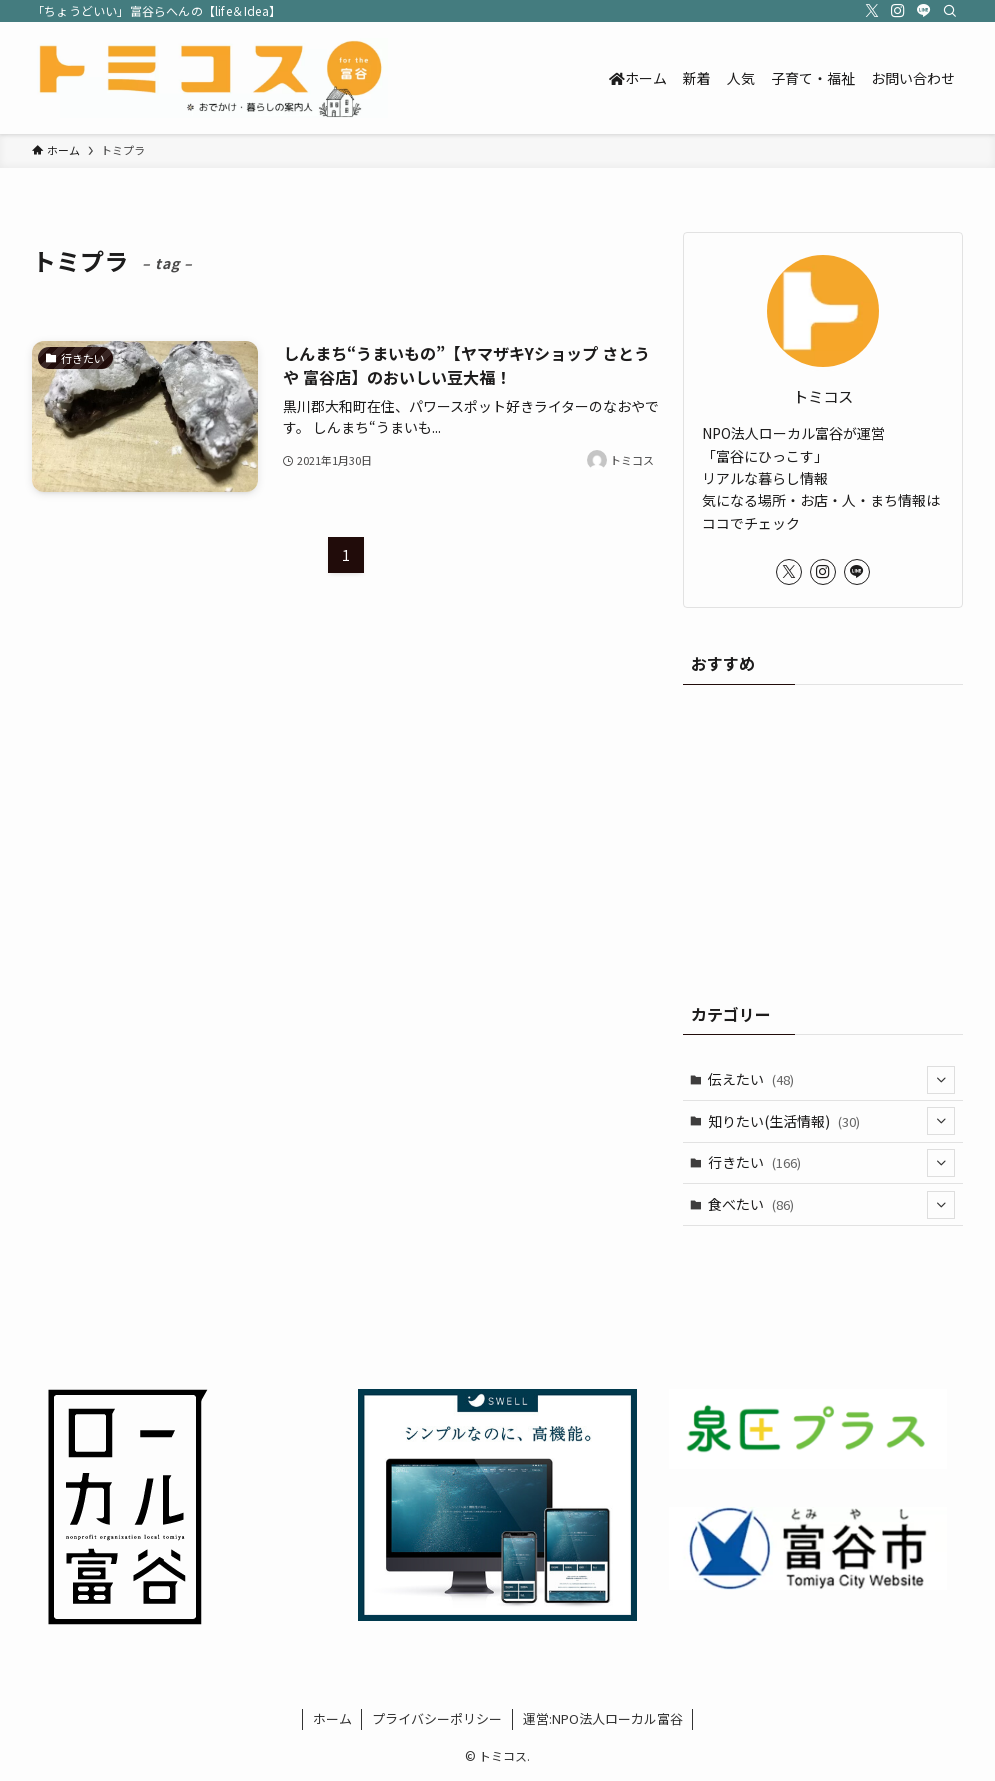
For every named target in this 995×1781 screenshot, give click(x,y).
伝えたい (832, 1080)
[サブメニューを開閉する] (941, 1080)
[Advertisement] (823, 834)
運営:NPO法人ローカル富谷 (603, 1718)
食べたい (832, 1205)
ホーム (332, 1718)
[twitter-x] (872, 11)
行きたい (832, 1163)
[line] (924, 11)
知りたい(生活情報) (832, 1121)
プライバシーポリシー (437, 1718)
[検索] (950, 11)
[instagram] (898, 11)
